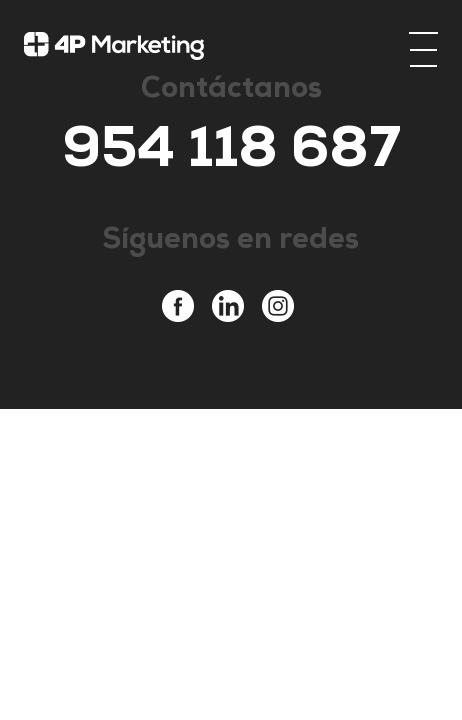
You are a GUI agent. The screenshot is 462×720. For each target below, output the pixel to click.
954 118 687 (231, 155)
